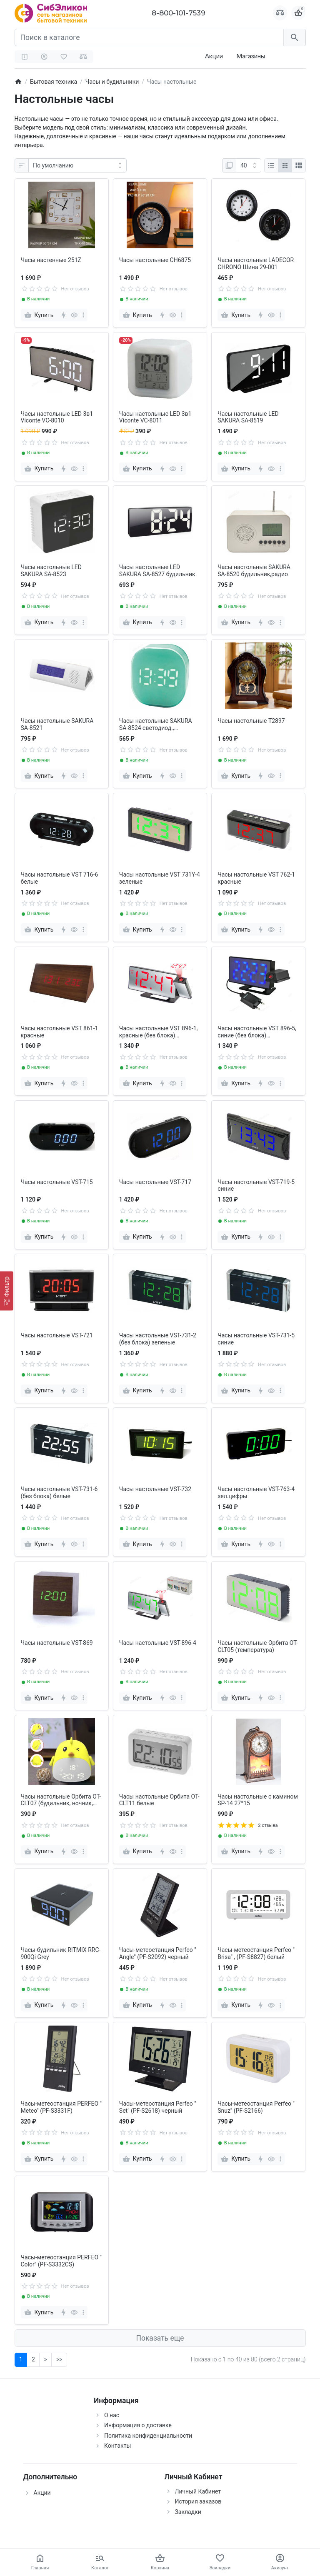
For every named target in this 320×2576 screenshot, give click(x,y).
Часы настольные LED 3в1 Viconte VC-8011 (155, 417)
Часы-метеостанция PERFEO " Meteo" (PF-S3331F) (61, 2107)
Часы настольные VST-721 (57, 1335)
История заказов (198, 2501)
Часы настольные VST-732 (155, 1489)
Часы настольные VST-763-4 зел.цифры (256, 1492)
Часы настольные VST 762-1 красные (256, 878)
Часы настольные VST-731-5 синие (256, 1339)
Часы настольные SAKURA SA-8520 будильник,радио (254, 570)
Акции (214, 56)
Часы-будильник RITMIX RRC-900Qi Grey (61, 1953)
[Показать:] (248, 165)
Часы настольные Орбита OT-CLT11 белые (159, 1800)
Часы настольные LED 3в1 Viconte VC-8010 (57, 417)
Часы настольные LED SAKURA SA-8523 (51, 570)
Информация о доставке (138, 2425)
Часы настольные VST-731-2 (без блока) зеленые (157, 1339)
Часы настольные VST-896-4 (157, 1642)
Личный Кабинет (198, 2491)
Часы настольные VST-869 (57, 1642)
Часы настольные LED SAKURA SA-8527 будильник (157, 570)
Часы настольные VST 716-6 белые (59, 878)
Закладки (188, 2512)
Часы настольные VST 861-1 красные (59, 1032)
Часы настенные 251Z (51, 260)
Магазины (250, 56)
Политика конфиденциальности (148, 2435)
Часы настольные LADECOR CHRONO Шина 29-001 (256, 263)
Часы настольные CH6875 (155, 260)
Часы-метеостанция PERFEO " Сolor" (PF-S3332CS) (61, 2261)
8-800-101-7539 (178, 13)
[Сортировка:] (77, 165)
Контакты (117, 2445)
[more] (83, 315)
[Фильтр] (6, 1290)
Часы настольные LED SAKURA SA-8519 (248, 417)
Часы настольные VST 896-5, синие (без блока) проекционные (257, 1032)
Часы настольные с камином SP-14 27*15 (258, 1800)
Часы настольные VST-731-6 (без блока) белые (59, 1492)
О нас (111, 2415)
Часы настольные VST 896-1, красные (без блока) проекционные (158, 1032)
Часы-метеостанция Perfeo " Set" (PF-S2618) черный (157, 2107)
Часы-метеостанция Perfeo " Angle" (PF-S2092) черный (157, 1953)
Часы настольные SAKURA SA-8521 (57, 724)
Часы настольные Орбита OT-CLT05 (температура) (258, 1646)
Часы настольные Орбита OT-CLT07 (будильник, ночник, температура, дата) (61, 1800)
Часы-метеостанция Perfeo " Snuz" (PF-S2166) (256, 2107)
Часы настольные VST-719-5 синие (256, 1185)
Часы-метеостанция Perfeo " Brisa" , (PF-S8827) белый (256, 1953)
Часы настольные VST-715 (57, 1182)
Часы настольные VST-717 (155, 1182)
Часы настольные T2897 (251, 720)
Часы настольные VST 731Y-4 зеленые (159, 878)
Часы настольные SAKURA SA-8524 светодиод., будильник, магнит (155, 724)
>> (59, 2359)
